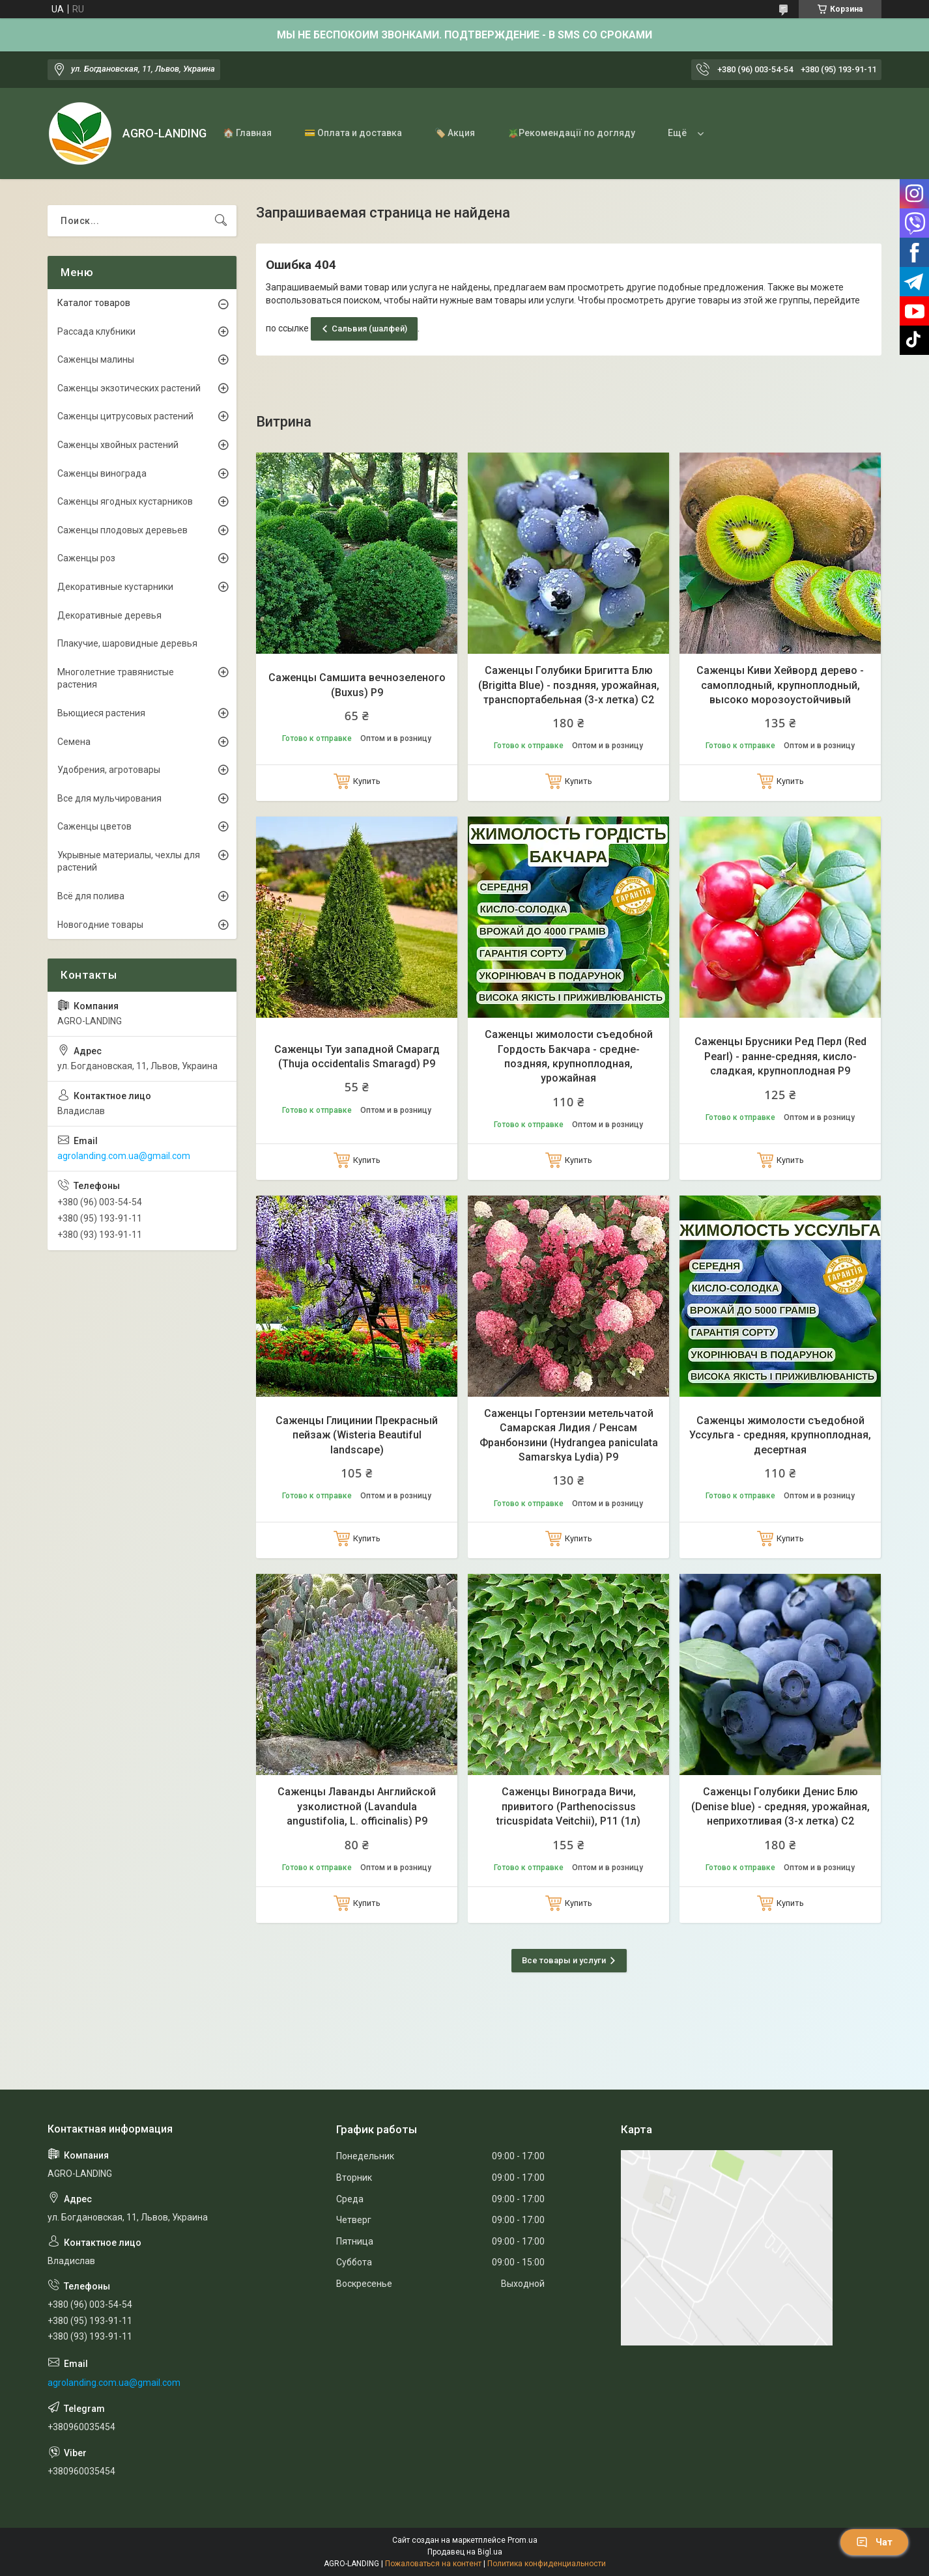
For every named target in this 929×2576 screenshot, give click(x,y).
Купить (366, 781)
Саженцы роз (86, 558)
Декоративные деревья (109, 615)
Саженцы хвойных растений (118, 445)
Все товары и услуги (564, 1960)
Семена (74, 741)
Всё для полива (90, 896)
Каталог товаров (93, 303)
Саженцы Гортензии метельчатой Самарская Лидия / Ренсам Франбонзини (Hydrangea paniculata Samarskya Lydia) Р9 (568, 1435)
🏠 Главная (247, 133)
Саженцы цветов (94, 826)
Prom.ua (522, 2540)
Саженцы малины (95, 359)
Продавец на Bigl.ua (464, 2551)
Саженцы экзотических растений (129, 388)
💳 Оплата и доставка (353, 133)
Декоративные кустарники (115, 586)
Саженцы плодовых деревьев (122, 530)
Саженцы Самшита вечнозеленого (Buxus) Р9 (357, 684)
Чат (874, 2542)
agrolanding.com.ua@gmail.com (123, 1156)
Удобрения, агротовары (108, 769)
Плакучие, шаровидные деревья (127, 643)
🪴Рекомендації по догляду (571, 133)
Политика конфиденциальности (546, 2563)
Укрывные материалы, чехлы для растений (128, 861)
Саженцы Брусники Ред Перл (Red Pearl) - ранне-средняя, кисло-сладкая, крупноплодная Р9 (780, 1056)
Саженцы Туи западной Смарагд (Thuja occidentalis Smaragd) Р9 (357, 1056)
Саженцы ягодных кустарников (125, 501)
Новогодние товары (100, 924)
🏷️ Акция (455, 133)
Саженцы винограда (102, 473)
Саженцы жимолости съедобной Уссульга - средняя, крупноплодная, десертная (780, 1435)
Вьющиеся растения (101, 713)
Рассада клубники (96, 331)
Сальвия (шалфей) (369, 328)
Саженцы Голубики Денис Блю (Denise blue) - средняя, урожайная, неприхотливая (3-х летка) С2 (780, 1806)
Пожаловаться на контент (433, 2563)
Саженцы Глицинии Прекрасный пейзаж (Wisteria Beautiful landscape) (357, 1435)
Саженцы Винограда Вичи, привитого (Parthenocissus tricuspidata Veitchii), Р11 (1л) (568, 1806)
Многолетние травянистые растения (115, 678)
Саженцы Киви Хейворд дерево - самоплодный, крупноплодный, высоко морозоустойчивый (780, 685)
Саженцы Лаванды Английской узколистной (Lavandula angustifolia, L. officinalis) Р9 (357, 1806)
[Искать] (220, 220)
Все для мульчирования (109, 798)
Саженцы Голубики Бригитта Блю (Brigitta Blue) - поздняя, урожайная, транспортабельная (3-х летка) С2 (568, 685)
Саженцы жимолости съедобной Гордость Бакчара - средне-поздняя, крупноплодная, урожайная (569, 1056)
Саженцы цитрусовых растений (125, 416)
